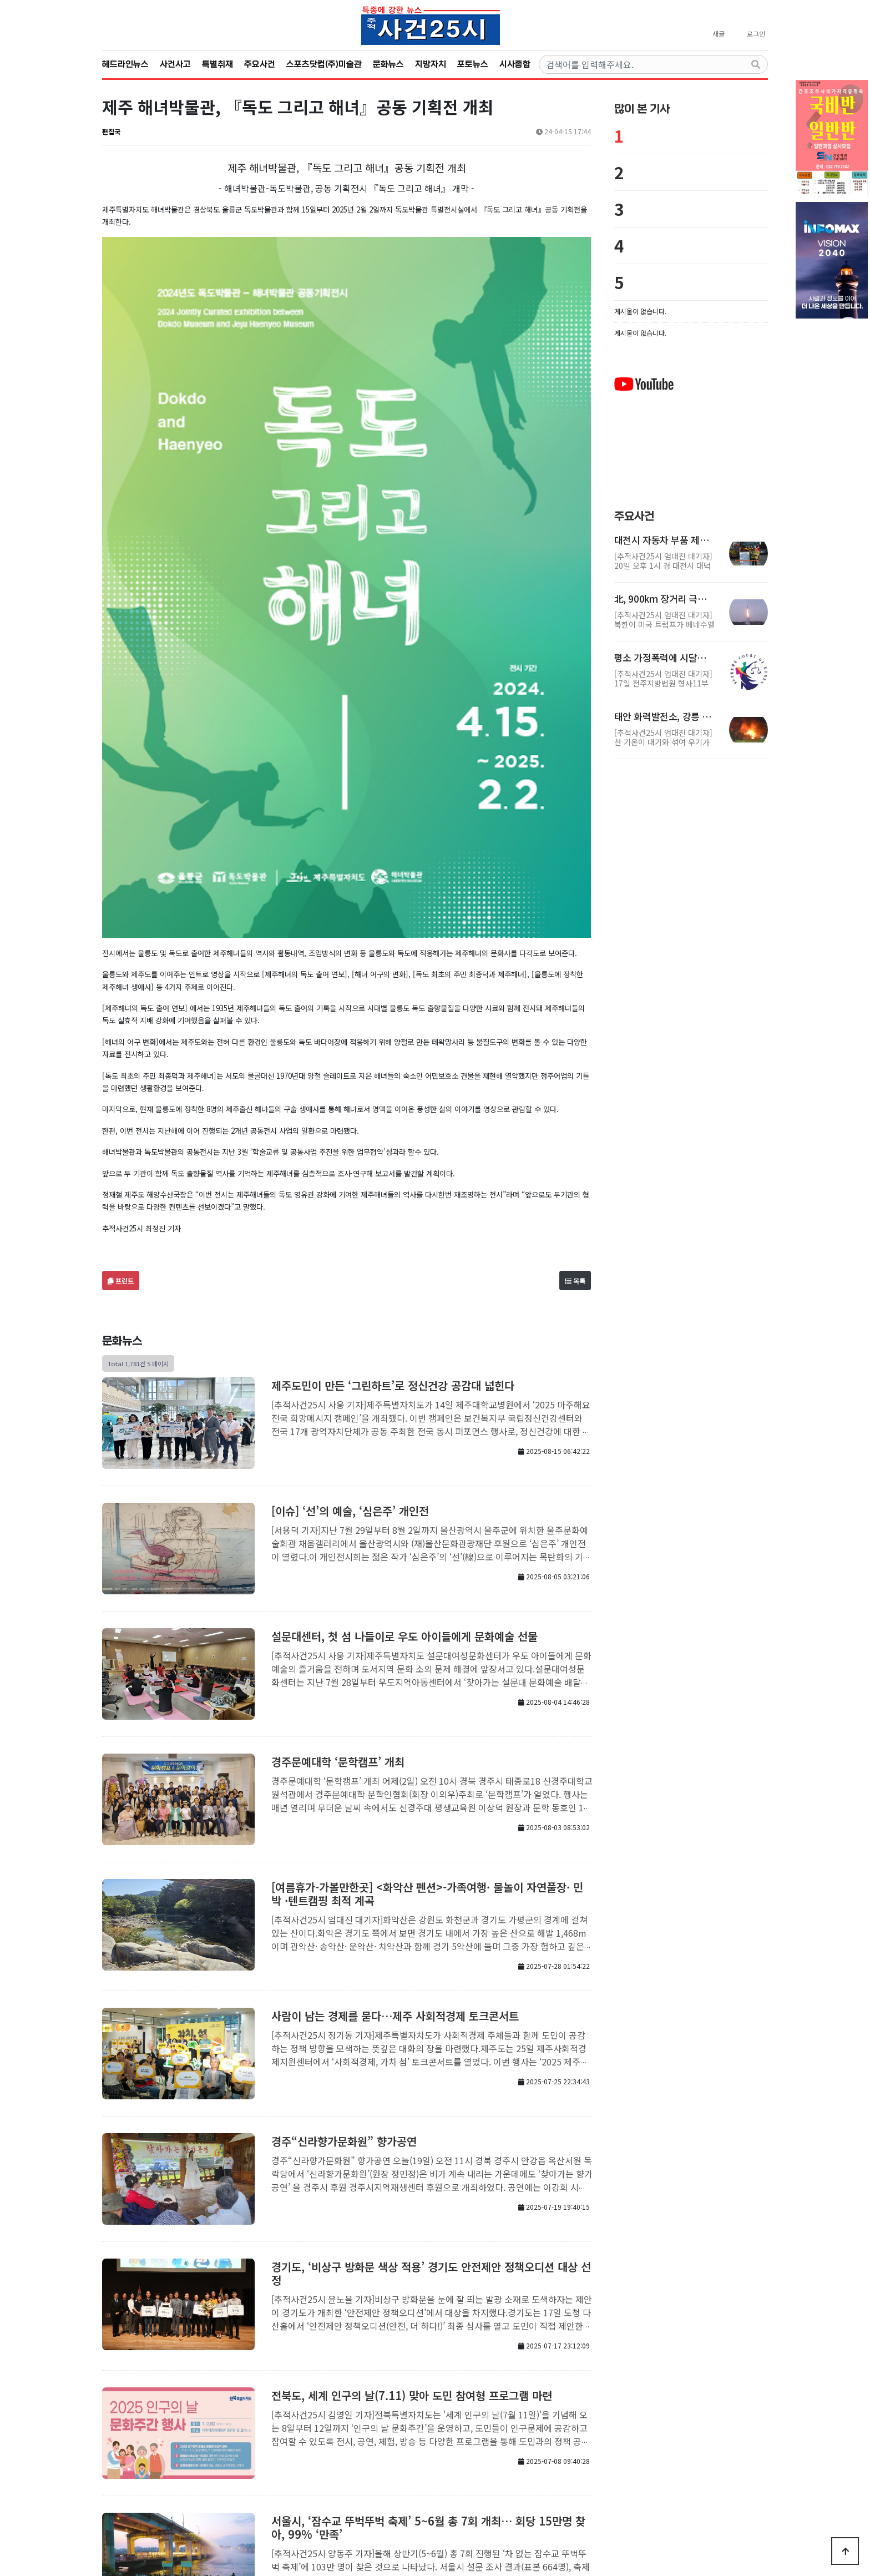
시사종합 (514, 64)
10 (420, 2449)
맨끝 (457, 2450)
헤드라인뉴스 (125, 64)
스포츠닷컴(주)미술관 (324, 64)
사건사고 (175, 64)
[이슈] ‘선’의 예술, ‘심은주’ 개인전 (350, 1261)
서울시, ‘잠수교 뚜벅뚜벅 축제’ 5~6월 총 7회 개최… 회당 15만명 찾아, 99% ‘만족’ (428, 2277)
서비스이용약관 (485, 2490)
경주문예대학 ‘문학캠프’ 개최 (337, 1512)
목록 (575, 1031)
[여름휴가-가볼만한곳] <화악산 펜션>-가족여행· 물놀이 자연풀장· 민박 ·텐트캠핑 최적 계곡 (427, 1644)
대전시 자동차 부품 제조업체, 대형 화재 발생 (664, 540)
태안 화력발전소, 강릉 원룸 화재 (664, 716)
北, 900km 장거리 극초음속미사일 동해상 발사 (664, 599)
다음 (439, 2450)
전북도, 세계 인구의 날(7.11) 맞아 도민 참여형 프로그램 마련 (411, 2146)
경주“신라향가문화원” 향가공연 (344, 1891)
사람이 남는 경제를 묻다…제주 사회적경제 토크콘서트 (395, 1766)
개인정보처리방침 (425, 2490)
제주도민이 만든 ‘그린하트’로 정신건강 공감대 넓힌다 (392, 1136)
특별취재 (217, 64)
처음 (237, 2450)
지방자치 (430, 64)
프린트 (121, 1031)
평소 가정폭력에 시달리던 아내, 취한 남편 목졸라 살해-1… (664, 657)
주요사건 (259, 64)
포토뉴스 (472, 64)
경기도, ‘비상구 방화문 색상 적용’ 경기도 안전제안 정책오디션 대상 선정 (431, 2023)
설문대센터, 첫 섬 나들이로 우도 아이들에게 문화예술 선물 (404, 1386)
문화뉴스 (388, 64)
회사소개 (374, 2490)
